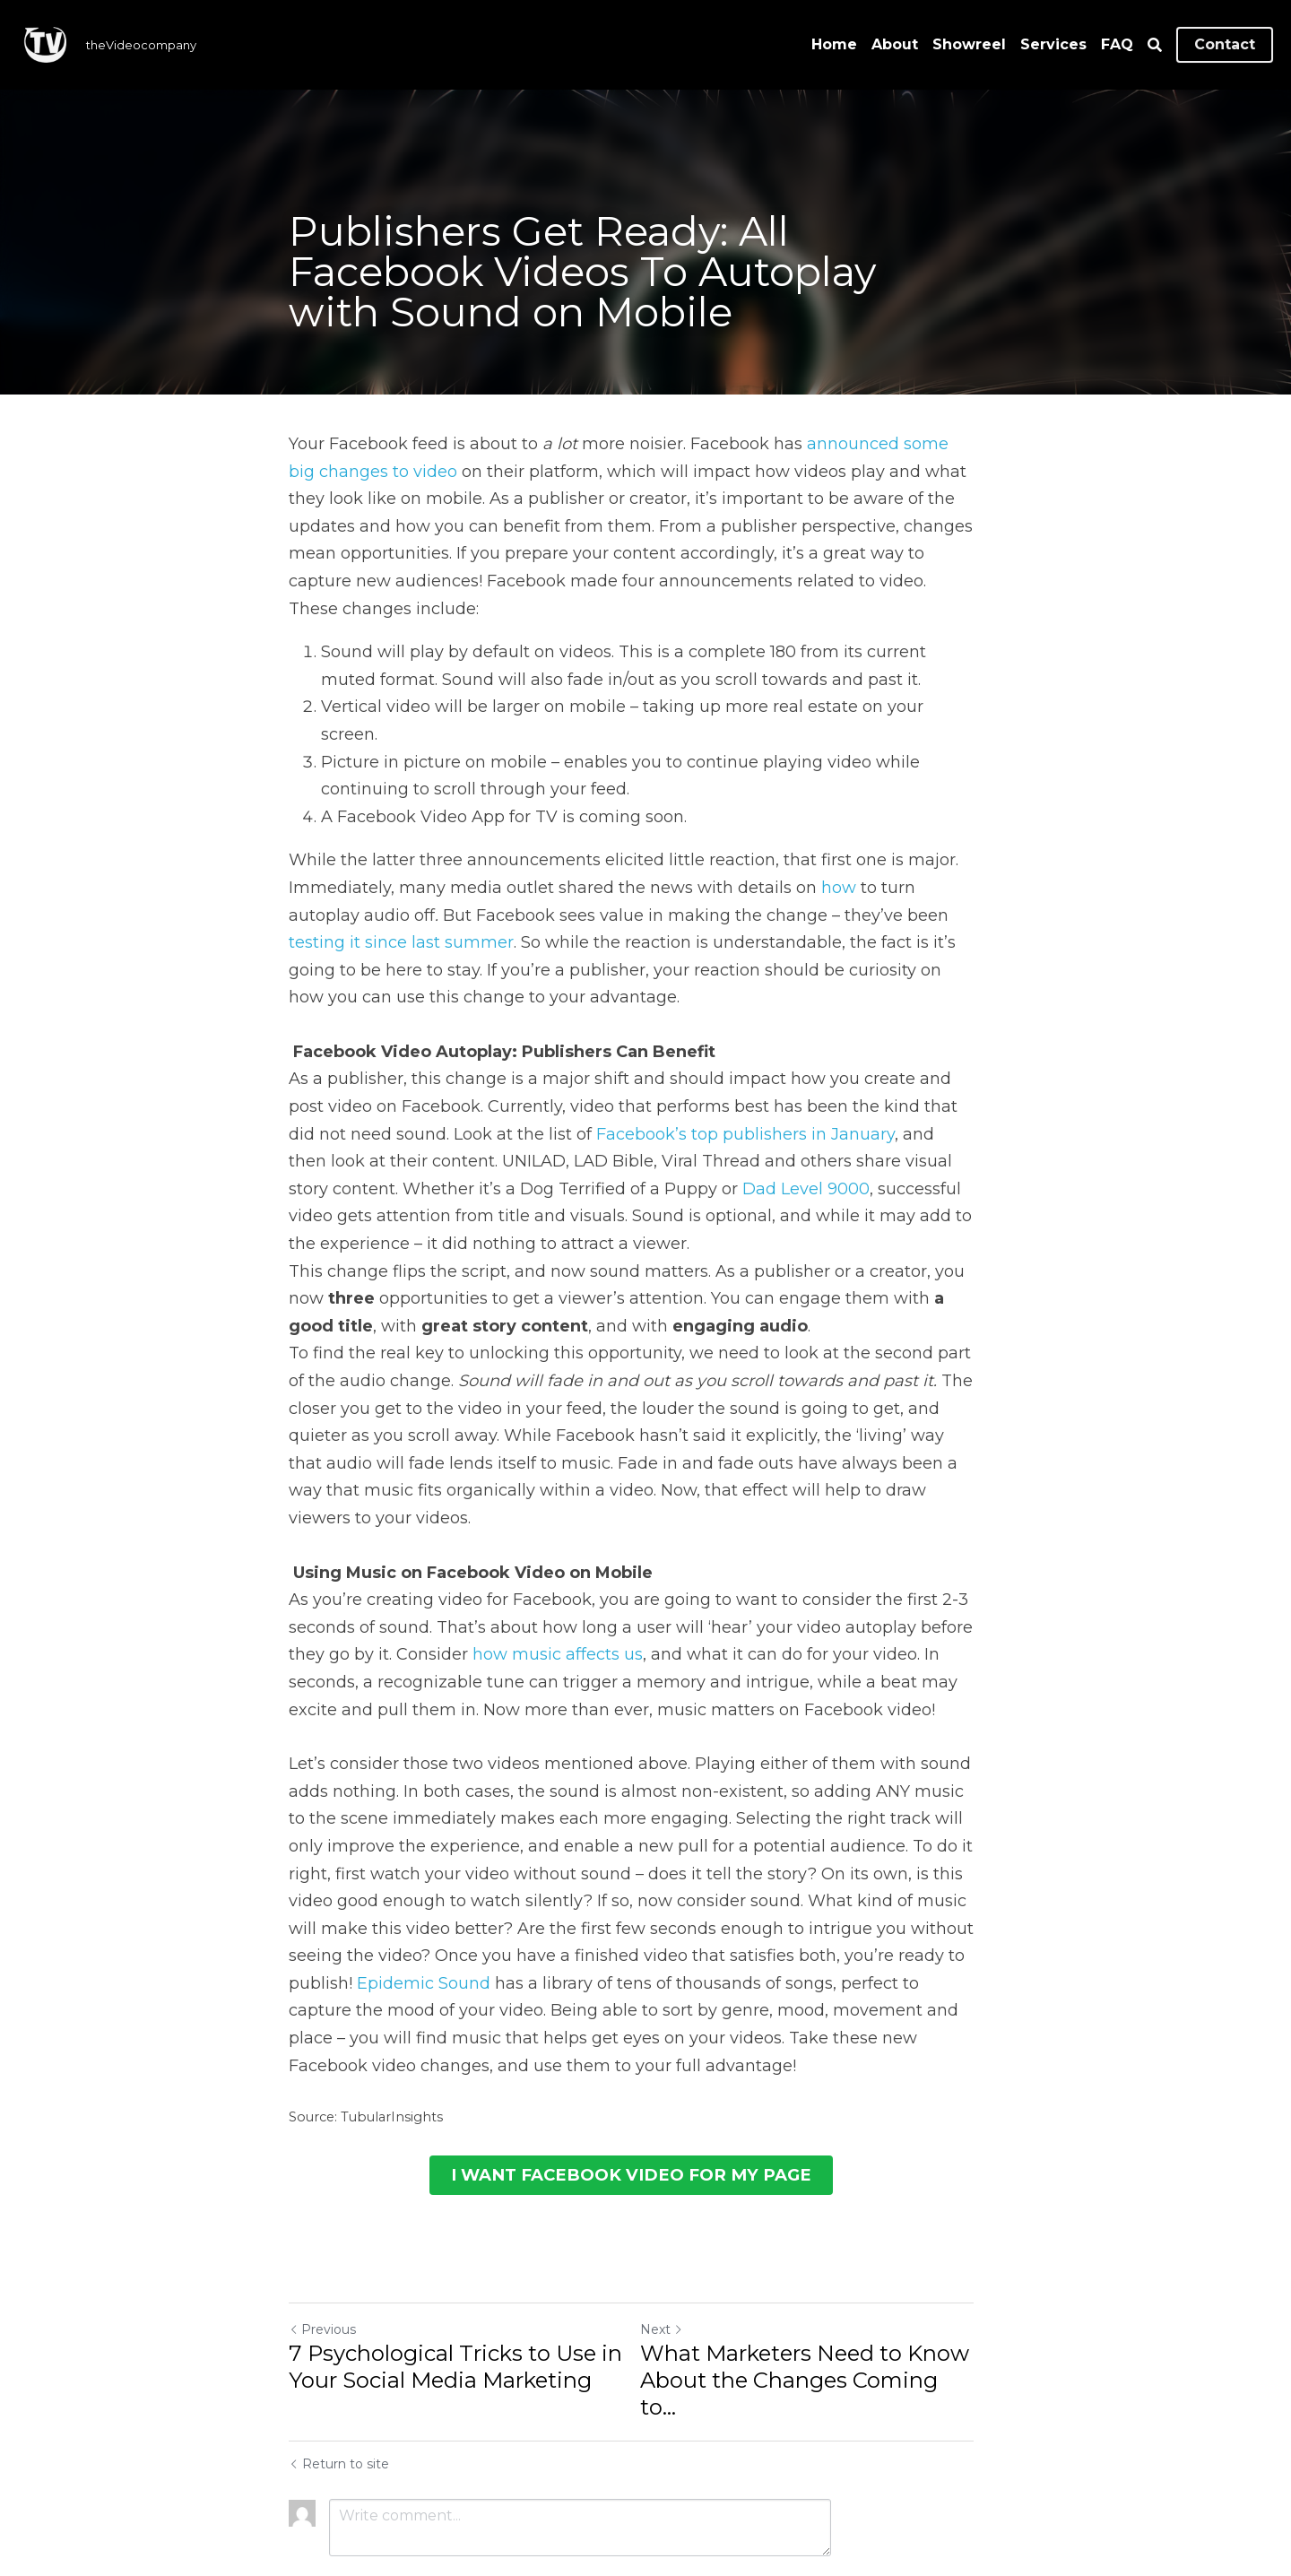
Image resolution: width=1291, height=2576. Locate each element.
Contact (1224, 44)
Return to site (339, 2379)
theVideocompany (141, 45)
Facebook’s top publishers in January (683, 1106)
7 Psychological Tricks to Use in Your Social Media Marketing (455, 2308)
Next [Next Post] (675, 2271)
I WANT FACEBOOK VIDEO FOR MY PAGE (646, 2118)
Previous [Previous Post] (322, 2271)
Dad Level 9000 (692, 1161)
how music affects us (557, 1599)
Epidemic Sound (355, 1929)
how (838, 860)
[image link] (45, 43)
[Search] (1155, 45)
